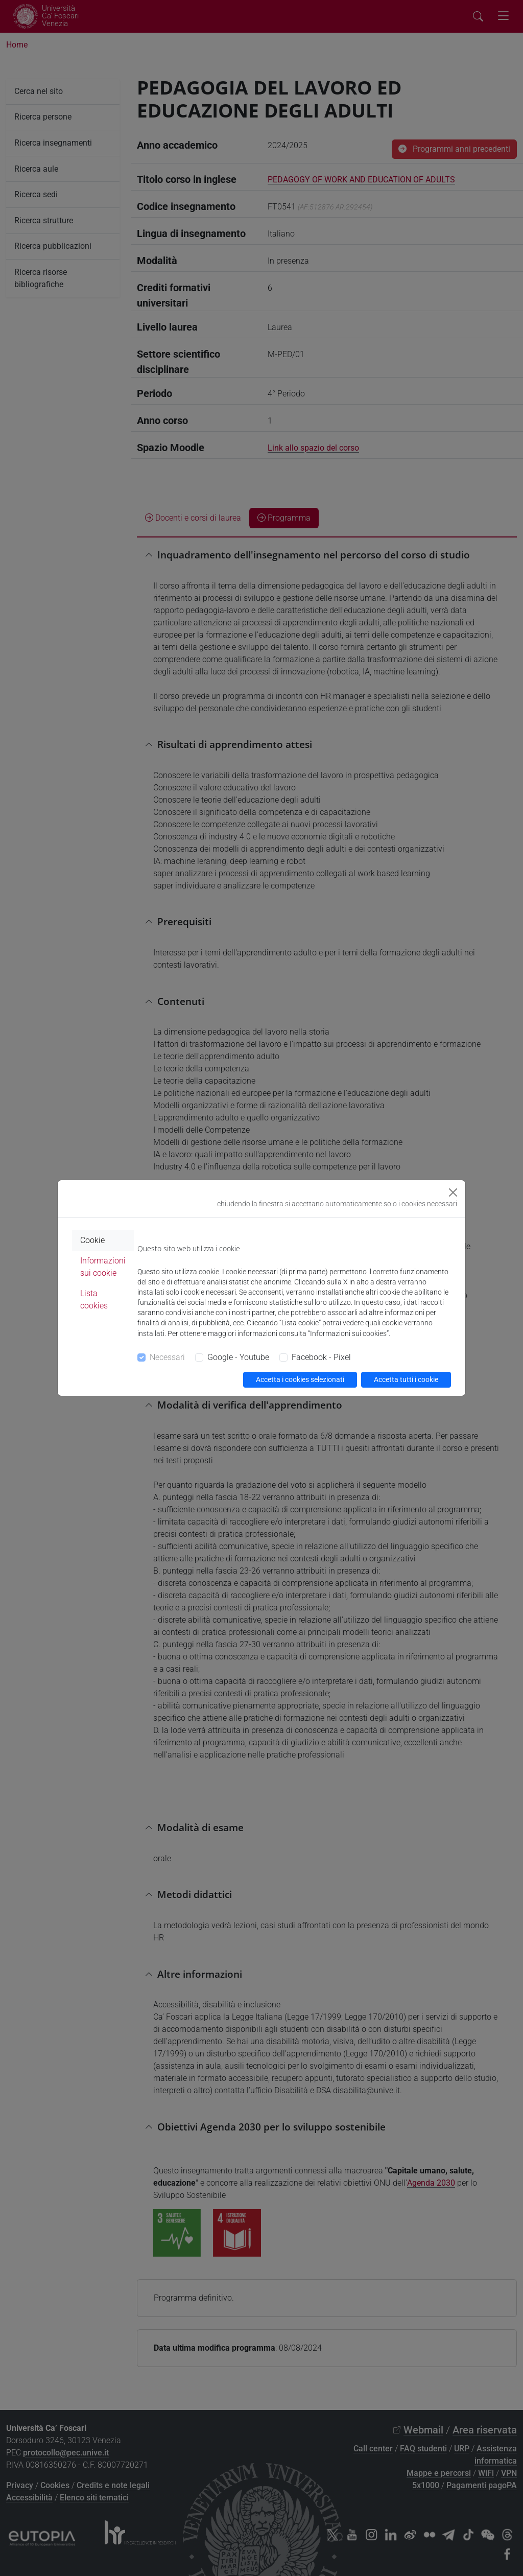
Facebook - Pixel (321, 1357)
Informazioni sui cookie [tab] (103, 1267)
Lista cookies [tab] (94, 1299)
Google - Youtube (238, 1357)
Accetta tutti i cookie (406, 1379)
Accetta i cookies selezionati (300, 1379)
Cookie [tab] (92, 1240)
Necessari (167, 1357)
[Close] (453, 1192)
